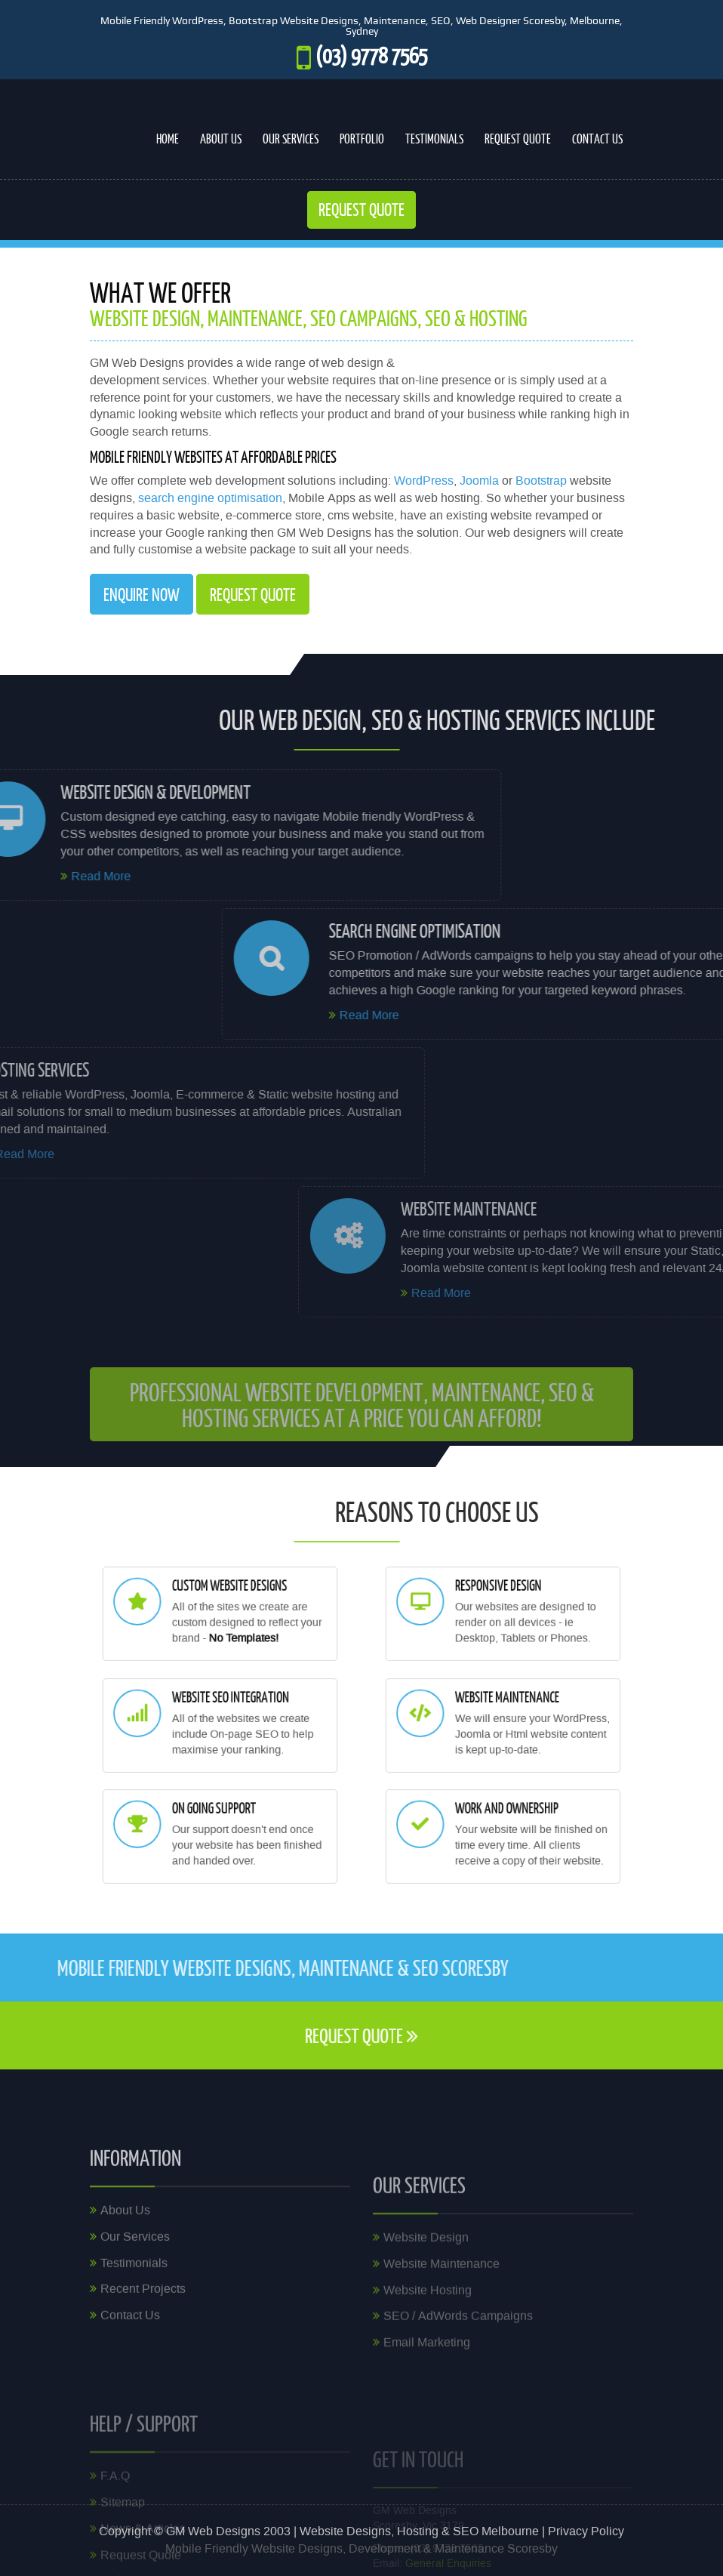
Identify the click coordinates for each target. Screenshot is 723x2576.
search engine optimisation (210, 498)
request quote (253, 594)
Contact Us (597, 138)
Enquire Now (141, 594)
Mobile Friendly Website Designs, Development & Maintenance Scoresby (361, 2549)
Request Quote (518, 138)
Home (167, 138)
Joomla (479, 481)
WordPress (424, 481)
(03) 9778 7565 (371, 55)
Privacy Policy (586, 2531)
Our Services (290, 138)
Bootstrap (541, 481)
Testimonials (434, 138)
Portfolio (362, 138)
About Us (221, 138)
